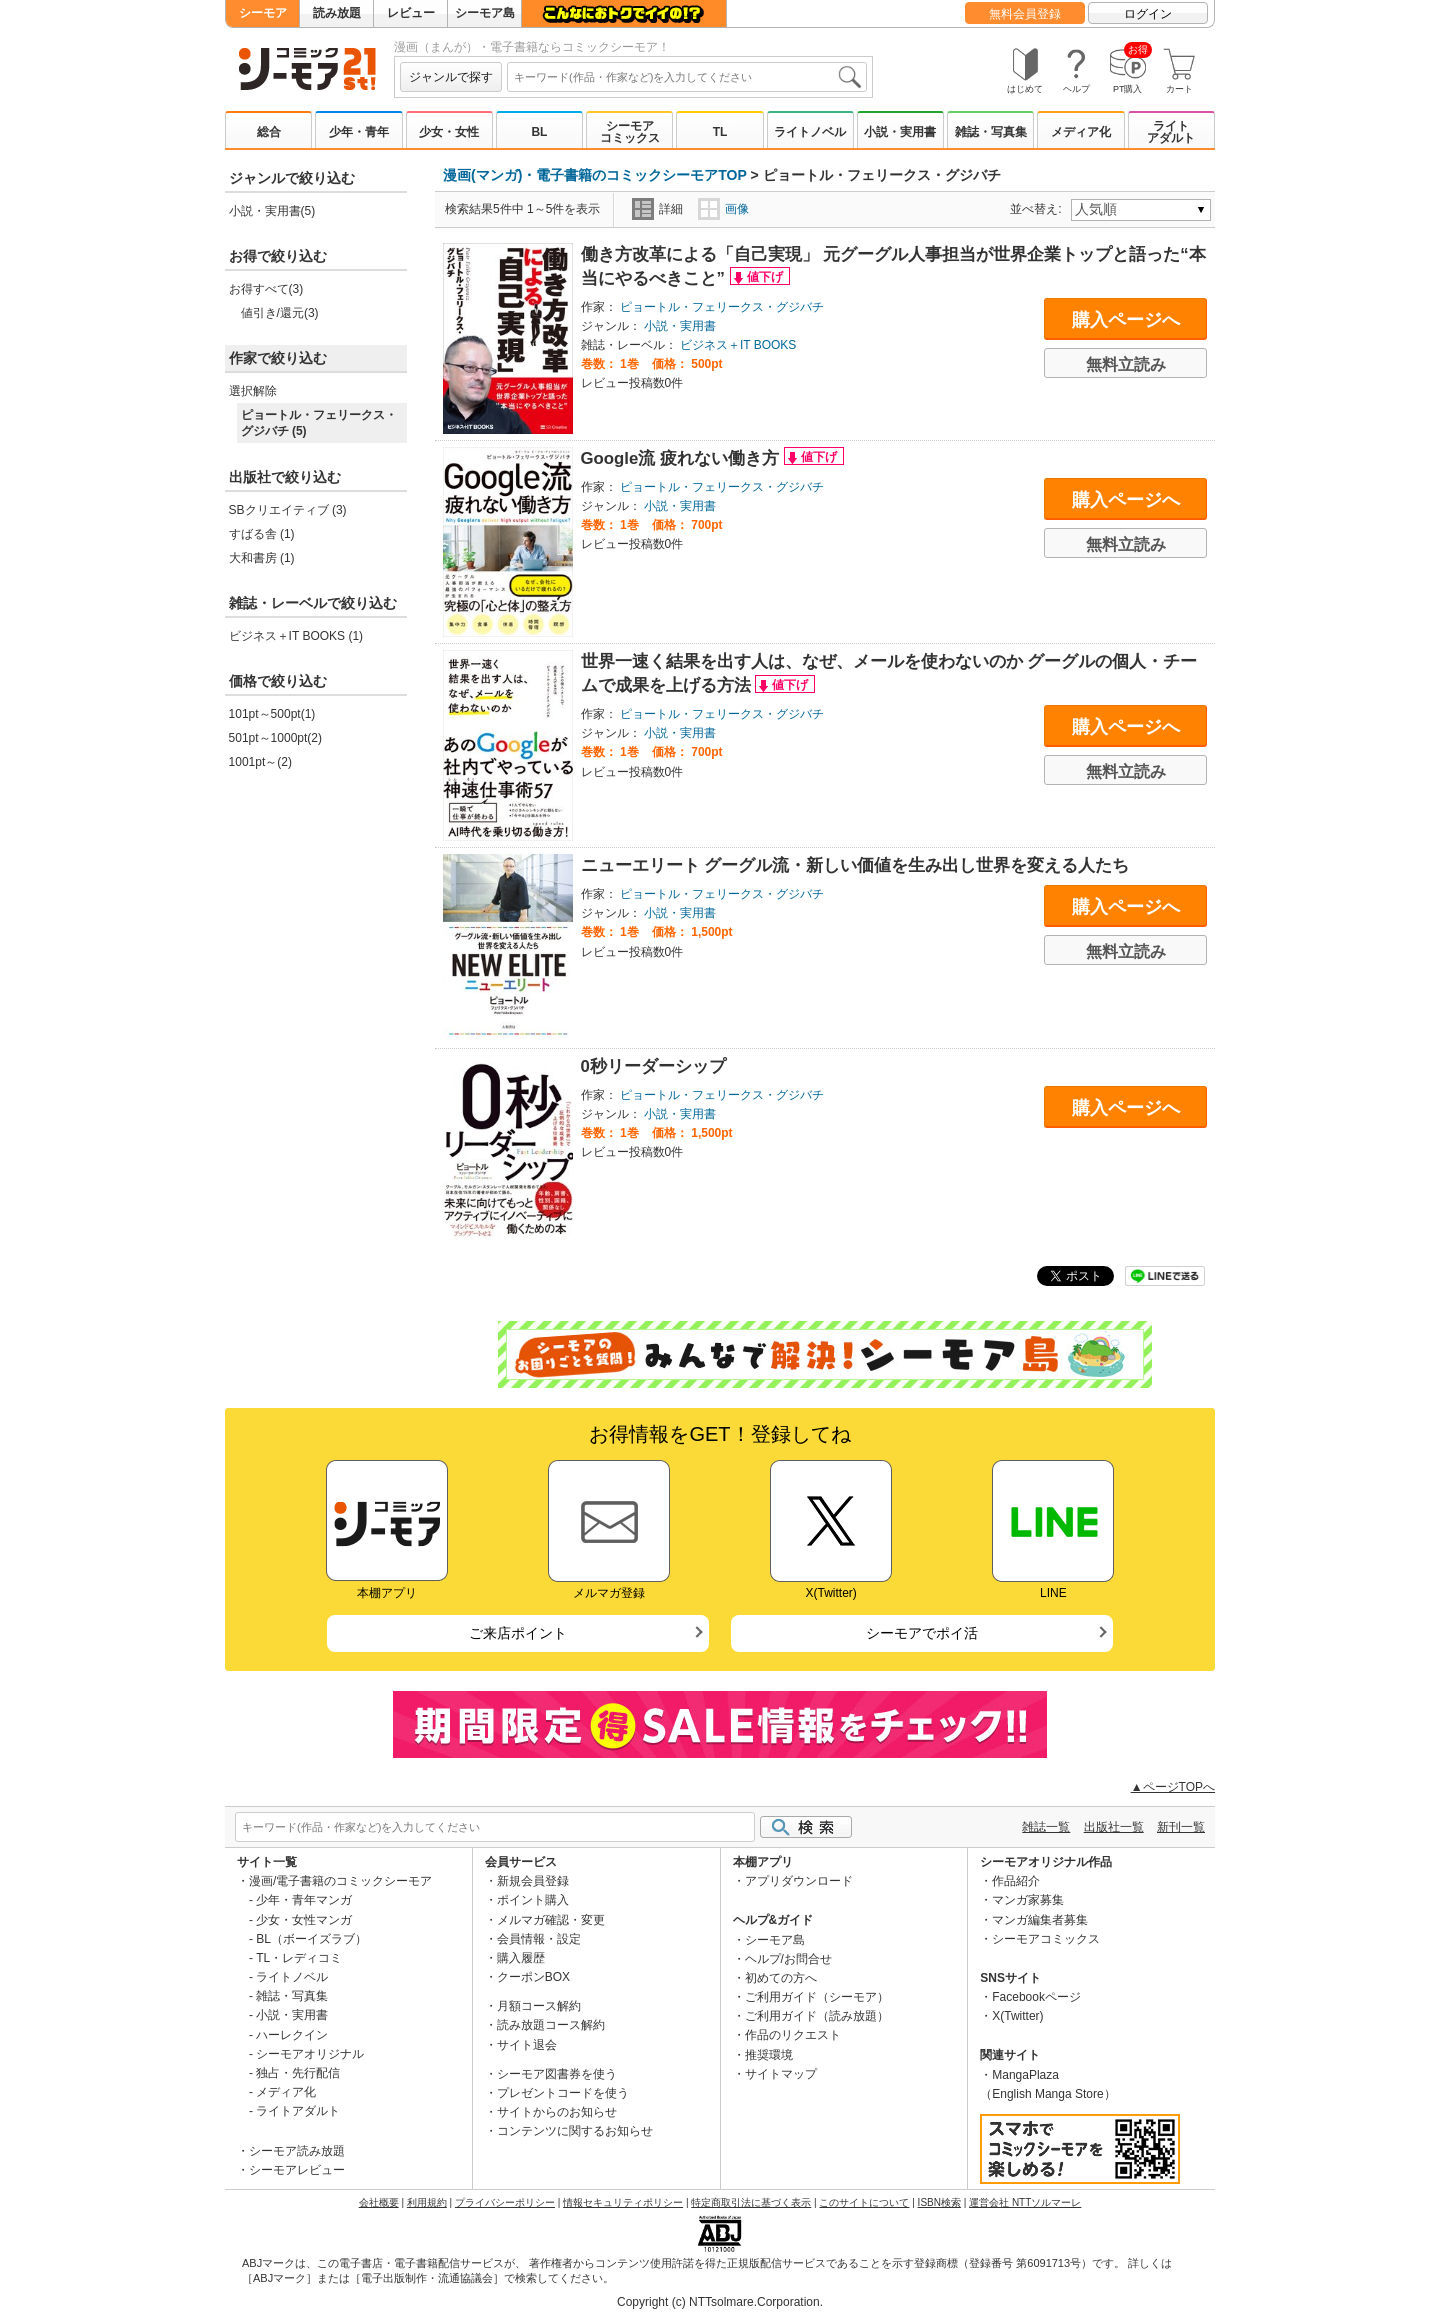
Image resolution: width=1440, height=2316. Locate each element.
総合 (269, 132)
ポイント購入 (533, 1900)
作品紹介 (1016, 1881)
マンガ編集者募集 (1040, 1920)
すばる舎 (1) (262, 534)
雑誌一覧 (1046, 1827)
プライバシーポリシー (505, 2202)
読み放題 (337, 13)
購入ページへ (1126, 320)
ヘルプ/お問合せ (788, 1959)
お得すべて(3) (266, 289)
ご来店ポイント (518, 1633)
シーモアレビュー (297, 2170)
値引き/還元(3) (280, 313)
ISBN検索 (939, 2202)
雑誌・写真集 (991, 132)
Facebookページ (1036, 1997)
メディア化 (1081, 132)
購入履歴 (521, 1958)
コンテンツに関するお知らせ (575, 2131)
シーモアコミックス (630, 132)
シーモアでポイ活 (922, 1633)
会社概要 (379, 2202)
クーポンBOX (533, 1977)
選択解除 (253, 391)
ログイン (1148, 14)
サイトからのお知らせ (557, 2112)
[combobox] (687, 77)
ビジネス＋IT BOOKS (738, 345)
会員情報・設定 (539, 1939)
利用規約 (427, 2202)
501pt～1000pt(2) (275, 738)
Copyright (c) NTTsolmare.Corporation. (720, 2302)
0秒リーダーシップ (653, 1066)
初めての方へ (781, 1978)
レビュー (411, 13)
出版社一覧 (1114, 1827)
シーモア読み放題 (297, 2151)
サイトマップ (781, 2074)
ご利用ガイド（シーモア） (817, 1997)
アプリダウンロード (799, 1881)
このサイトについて (864, 2202)
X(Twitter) (1017, 2016)
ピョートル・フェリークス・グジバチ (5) (319, 423)
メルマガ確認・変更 (551, 1920)
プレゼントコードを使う (563, 2093)
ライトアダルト (1171, 132)
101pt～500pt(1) (272, 714)
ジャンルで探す (451, 77)
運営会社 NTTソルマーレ (1025, 2202)
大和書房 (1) (262, 558)
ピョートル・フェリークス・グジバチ (722, 307)
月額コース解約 (539, 2006)
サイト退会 (527, 2045)
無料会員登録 (1025, 14)
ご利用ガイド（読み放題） (817, 2016)
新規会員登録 (533, 1881)
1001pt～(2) (260, 762)
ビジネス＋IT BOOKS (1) (296, 636)
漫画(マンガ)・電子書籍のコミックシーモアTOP (595, 175)
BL (539, 132)
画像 (723, 209)
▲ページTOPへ (1173, 1787)
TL (720, 132)
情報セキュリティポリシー (623, 2202)
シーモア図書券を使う (557, 2074)
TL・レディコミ (299, 1958)
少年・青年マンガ (304, 1900)
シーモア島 (485, 13)
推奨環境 (769, 2055)
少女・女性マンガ (304, 1920)
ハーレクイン (292, 2035)
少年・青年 (359, 132)
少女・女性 (449, 132)
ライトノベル (810, 132)
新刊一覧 (1181, 1827)
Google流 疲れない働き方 (682, 458)
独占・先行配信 (298, 2073)
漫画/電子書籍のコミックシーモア (340, 1881)
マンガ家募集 (1028, 1900)
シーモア (263, 13)
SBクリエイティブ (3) (288, 510)
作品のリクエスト (793, 2035)
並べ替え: (1038, 209)
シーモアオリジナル (310, 2054)
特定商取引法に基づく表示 (751, 2202)
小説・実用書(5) (272, 211)
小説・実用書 (900, 132)
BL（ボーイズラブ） (311, 1939)
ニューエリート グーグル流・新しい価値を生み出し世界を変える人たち (855, 865)
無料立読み (1126, 364)
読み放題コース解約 (551, 2025)
